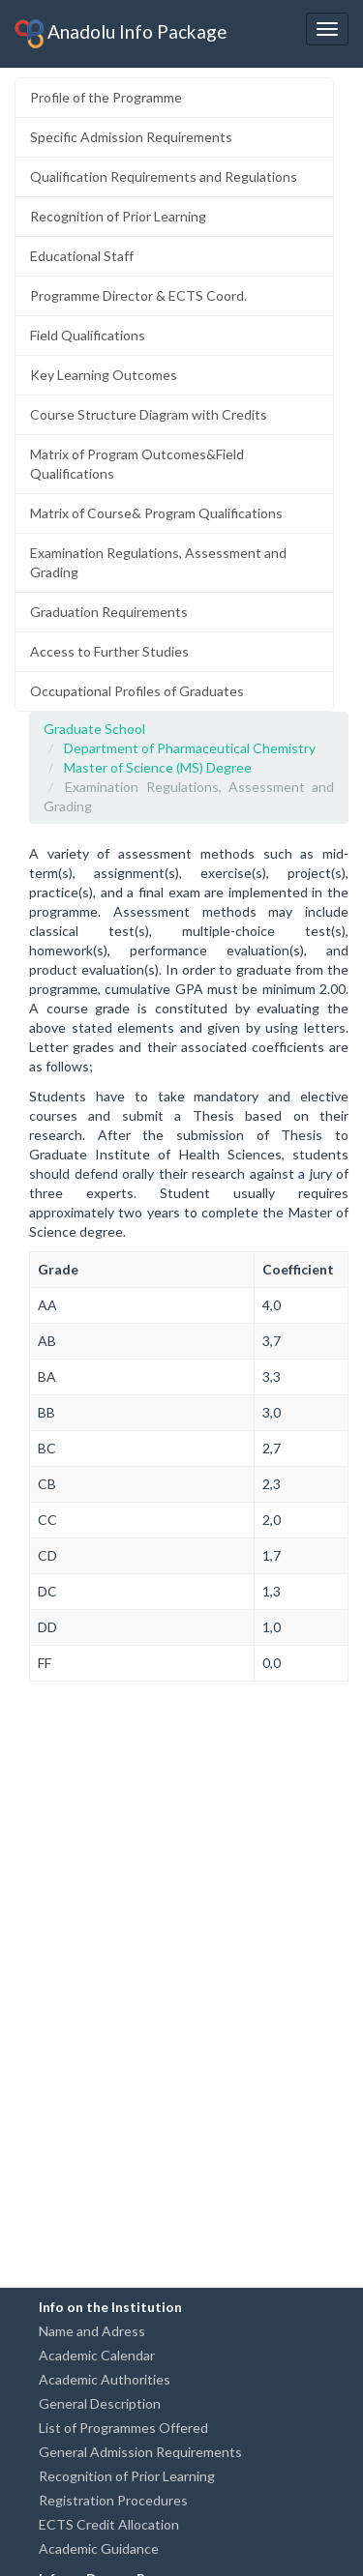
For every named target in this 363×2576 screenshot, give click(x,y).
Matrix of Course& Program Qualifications (156, 513)
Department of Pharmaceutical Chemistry (190, 748)
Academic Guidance (99, 2548)
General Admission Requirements (140, 2452)
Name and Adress (92, 2331)
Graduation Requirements (109, 611)
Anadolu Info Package (121, 33)
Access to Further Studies (109, 651)
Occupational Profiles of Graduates (137, 691)
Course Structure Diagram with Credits (148, 414)
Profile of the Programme (106, 97)
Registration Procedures (113, 2500)
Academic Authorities (104, 2379)
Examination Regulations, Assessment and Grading (158, 562)
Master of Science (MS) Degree (158, 767)
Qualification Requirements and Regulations (163, 176)
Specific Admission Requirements (131, 137)
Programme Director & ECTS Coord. (138, 295)
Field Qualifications (87, 335)
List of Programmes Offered (123, 2427)
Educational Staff (82, 256)
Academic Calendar (97, 2355)
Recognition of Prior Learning (118, 216)
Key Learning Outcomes (103, 374)
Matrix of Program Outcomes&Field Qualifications (137, 464)
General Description (100, 2403)
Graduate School (94, 728)
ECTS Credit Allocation (109, 2524)
